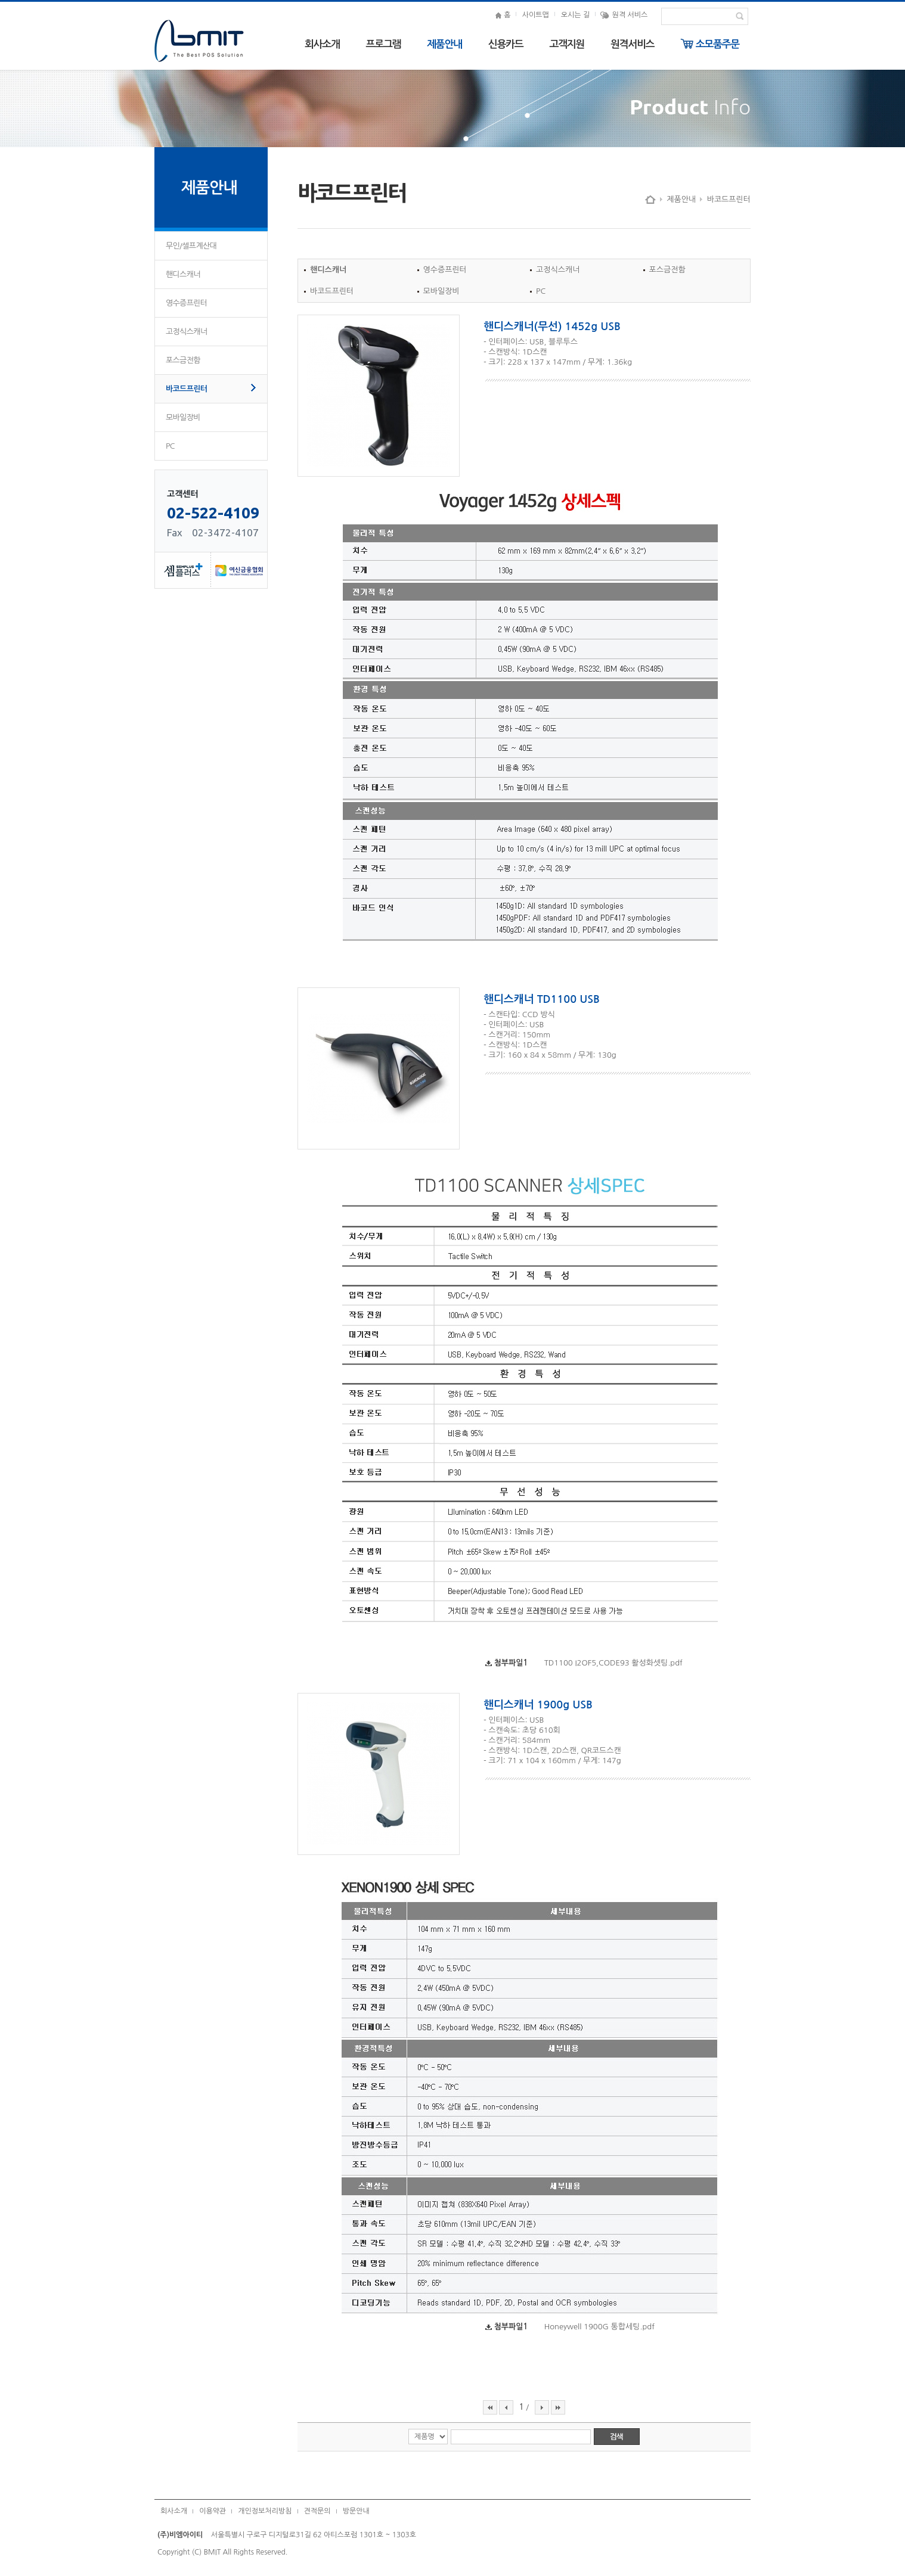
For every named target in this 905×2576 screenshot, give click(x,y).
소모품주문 (709, 43)
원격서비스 (632, 44)
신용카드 (505, 44)
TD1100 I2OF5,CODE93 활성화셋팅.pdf (613, 1663)
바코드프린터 (186, 389)
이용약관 (212, 2511)
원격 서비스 (623, 14)
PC (170, 446)
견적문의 (317, 2511)
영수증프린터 (186, 303)
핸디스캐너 (183, 274)
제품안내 (444, 44)
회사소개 (322, 44)
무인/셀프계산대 (191, 246)
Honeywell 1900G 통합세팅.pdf (599, 2326)
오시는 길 (575, 14)
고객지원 (566, 44)
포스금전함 (183, 360)
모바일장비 (183, 417)
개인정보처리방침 (265, 2511)
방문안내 (356, 2511)
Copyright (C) (179, 2552)
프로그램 (383, 44)
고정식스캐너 (186, 331)
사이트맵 (535, 14)
